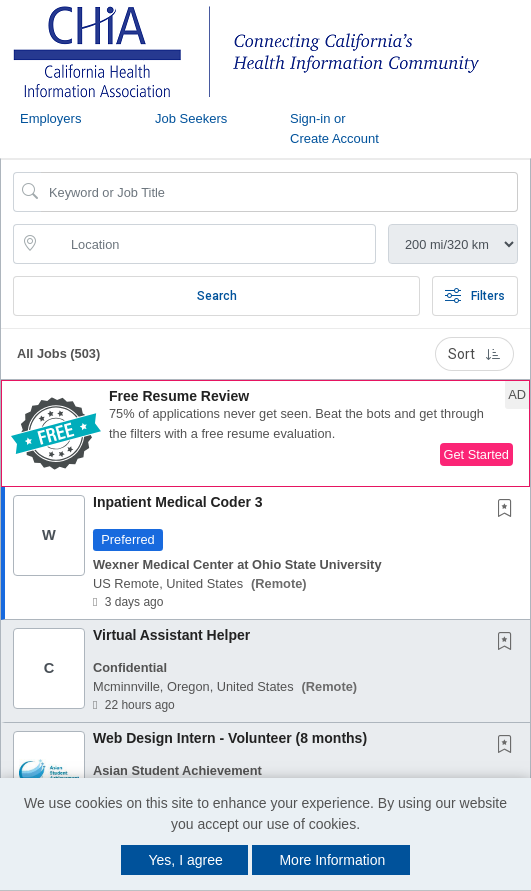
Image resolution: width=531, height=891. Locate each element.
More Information (332, 860)
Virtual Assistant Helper (171, 635)
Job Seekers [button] (191, 118)
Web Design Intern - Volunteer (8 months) (230, 738)
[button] (265, 433)
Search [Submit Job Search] (217, 296)
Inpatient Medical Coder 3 (178, 502)
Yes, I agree (186, 860)
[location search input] (208, 244)
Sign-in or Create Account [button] (334, 128)
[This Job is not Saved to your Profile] (509, 510)
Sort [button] (474, 354)
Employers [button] (50, 118)
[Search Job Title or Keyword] (279, 192)
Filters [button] (475, 296)
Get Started (476, 454)
